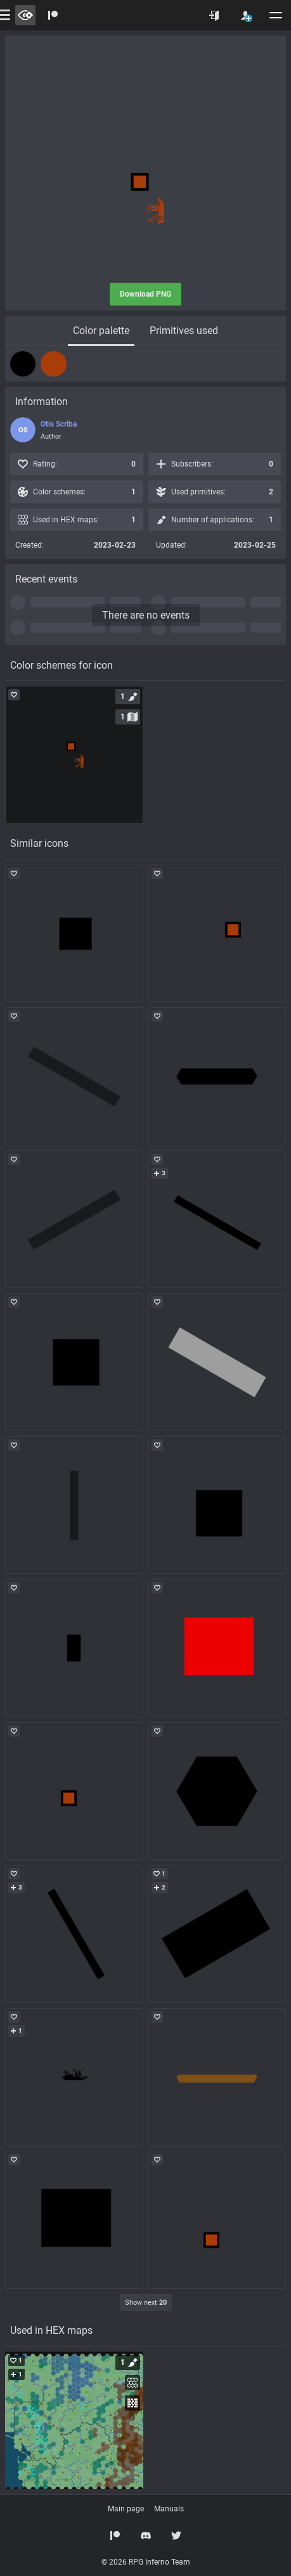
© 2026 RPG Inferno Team (145, 2562)
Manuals (169, 2509)
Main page (126, 2509)
